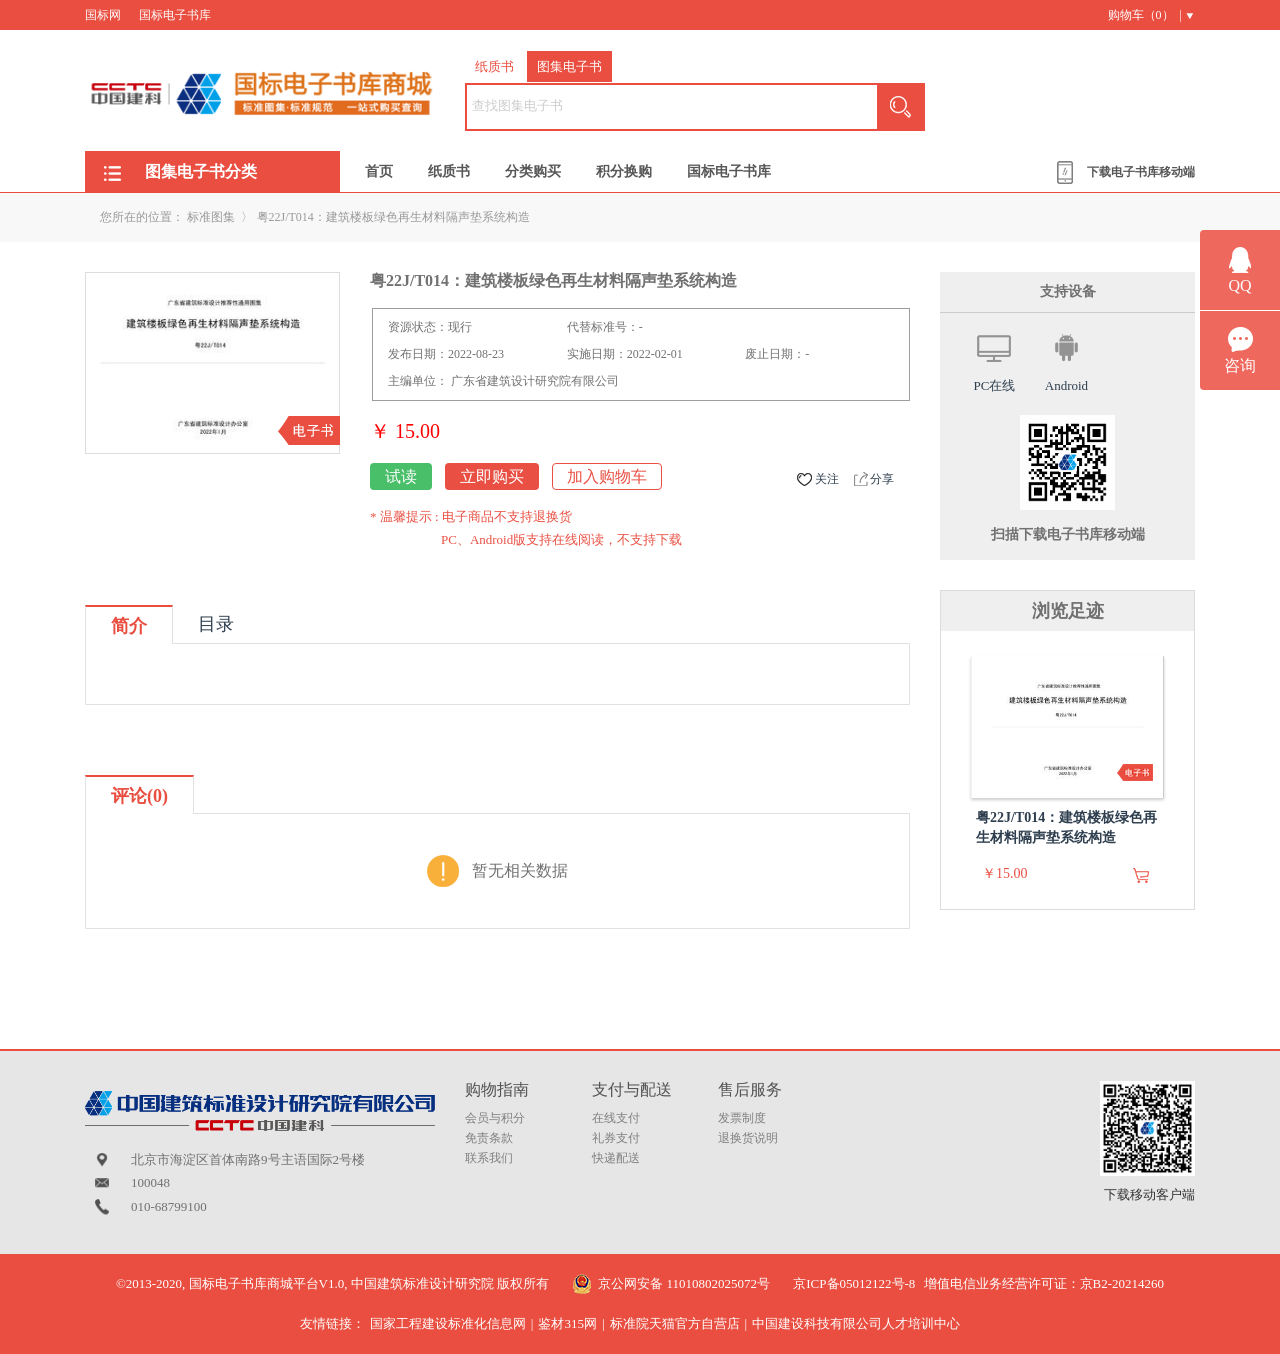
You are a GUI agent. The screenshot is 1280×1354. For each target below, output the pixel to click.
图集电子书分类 (201, 171)
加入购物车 (607, 476)
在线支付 (616, 1118)
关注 (827, 479)
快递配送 (616, 1158)
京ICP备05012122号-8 (854, 1283)
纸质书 (494, 66)
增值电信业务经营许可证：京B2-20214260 (1044, 1283)
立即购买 (492, 476)
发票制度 (742, 1118)
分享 (882, 479)
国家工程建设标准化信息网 (448, 1323)
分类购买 (533, 171)
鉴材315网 (567, 1323)
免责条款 (489, 1138)
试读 (401, 476)
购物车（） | (1145, 15)
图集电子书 (569, 66)
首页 (379, 171)
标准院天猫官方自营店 (675, 1323)
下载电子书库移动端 (1141, 172)
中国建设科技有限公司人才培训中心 (856, 1323)
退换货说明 (748, 1138)
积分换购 (624, 171)
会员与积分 (495, 1118)
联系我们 (489, 1158)
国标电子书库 (175, 15)
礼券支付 (616, 1138)
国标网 (103, 15)
